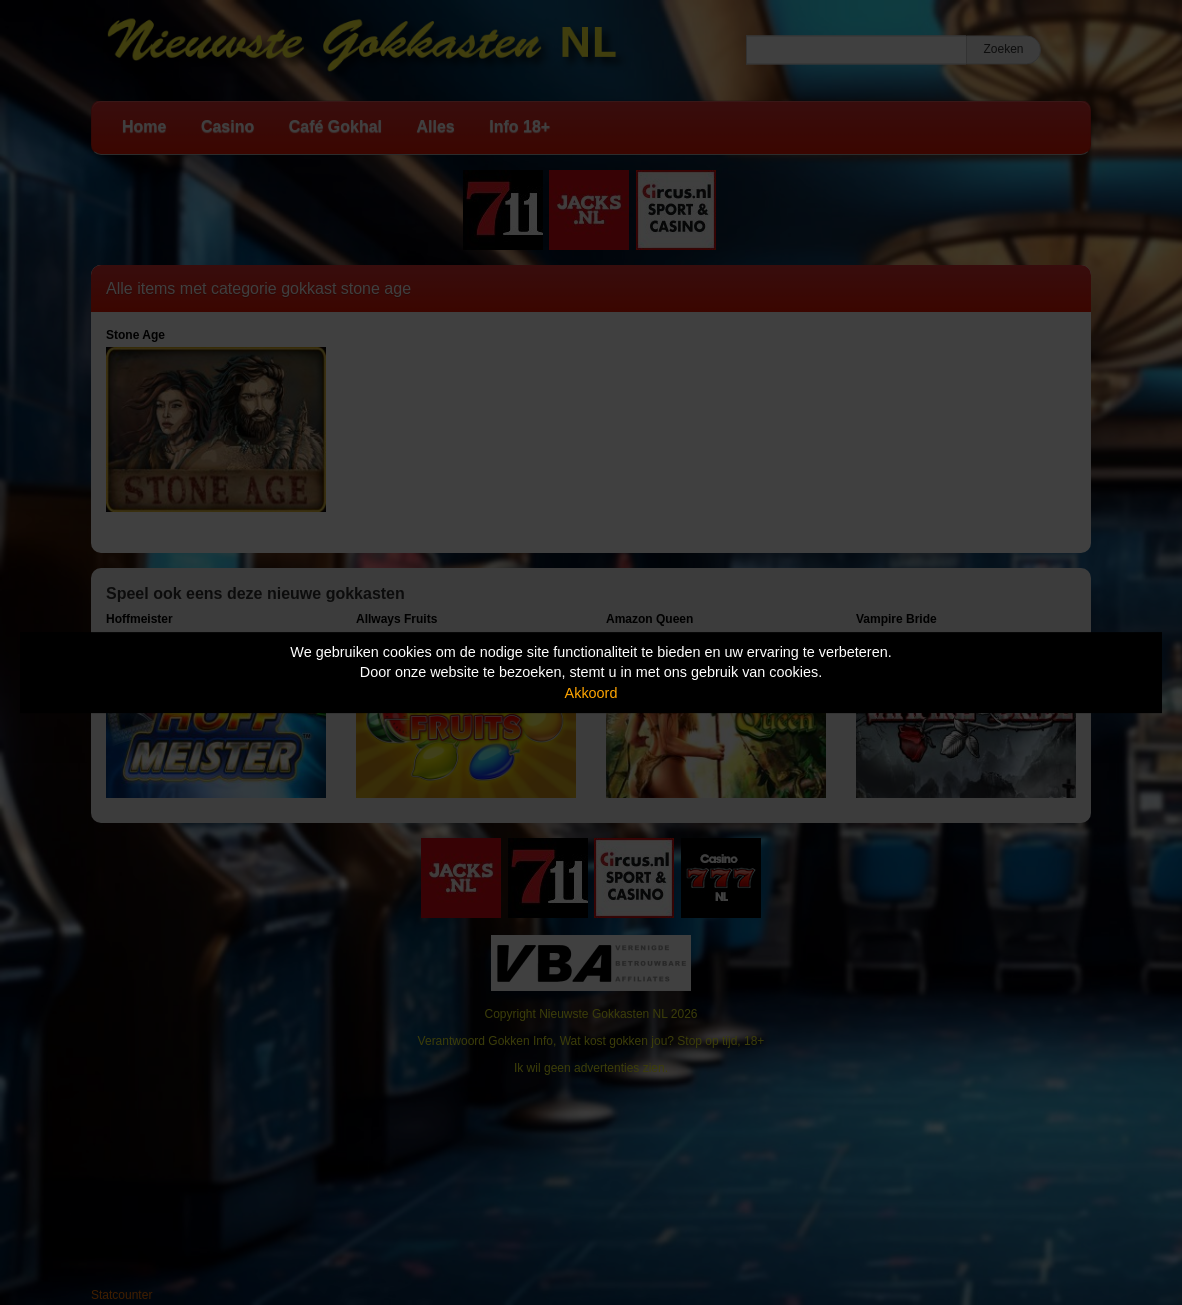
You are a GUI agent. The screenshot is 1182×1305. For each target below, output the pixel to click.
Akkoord (591, 693)
